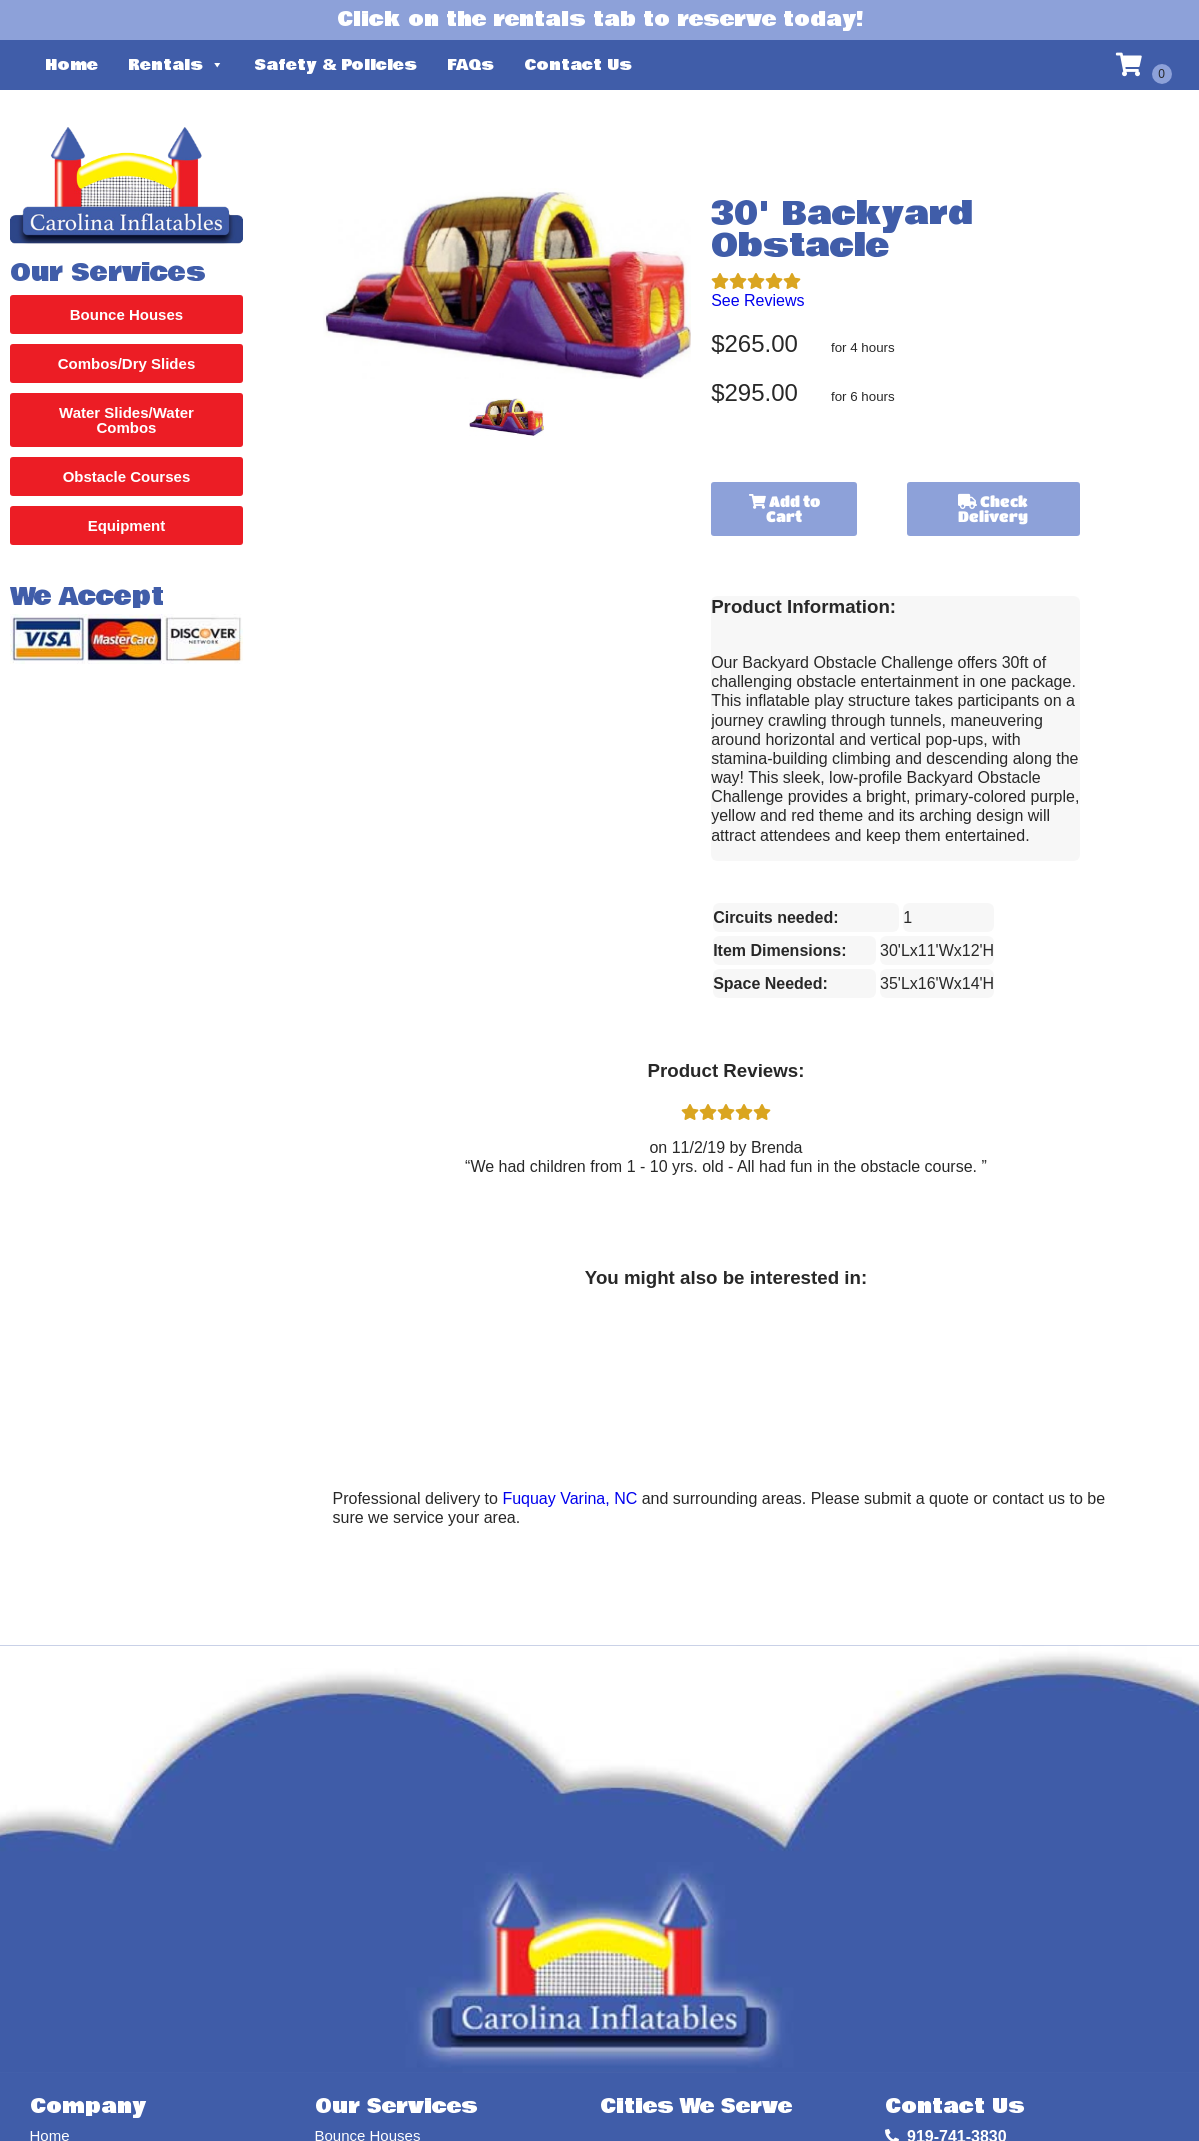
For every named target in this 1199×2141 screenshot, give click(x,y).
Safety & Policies (335, 65)
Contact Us (578, 65)
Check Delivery (993, 508)
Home (71, 65)
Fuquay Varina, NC (569, 1498)
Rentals (176, 65)
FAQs (470, 65)
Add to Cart (784, 508)
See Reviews (757, 300)
